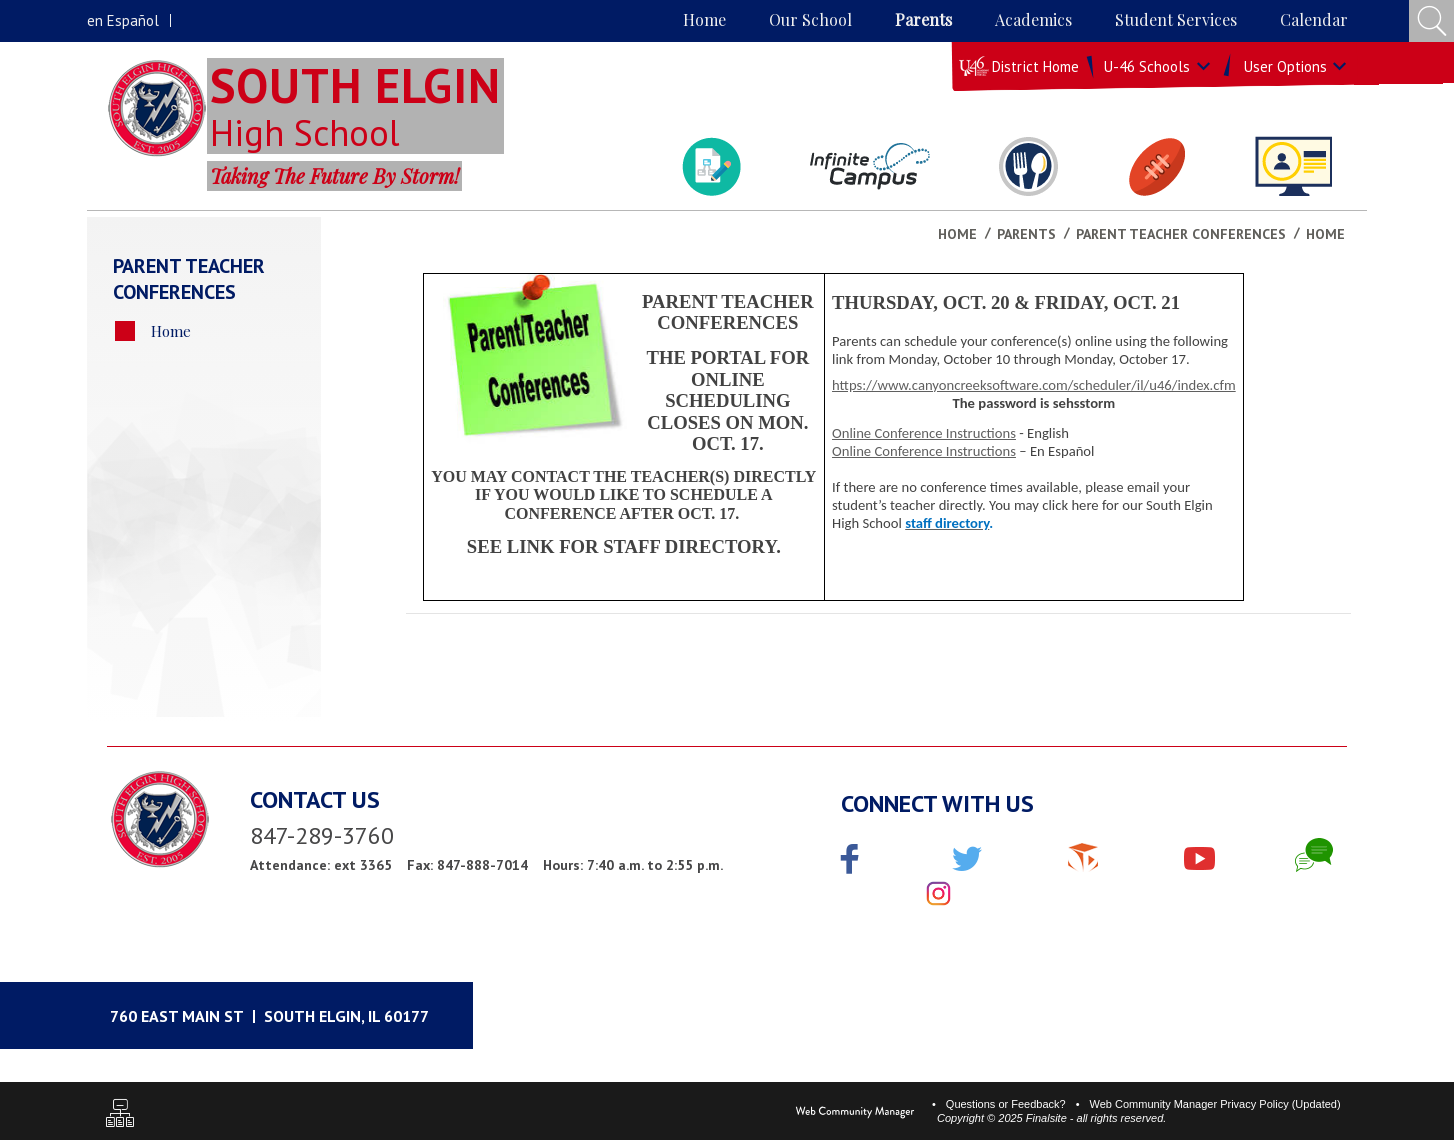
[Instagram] (938, 895)
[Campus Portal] (870, 166)
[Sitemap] (120, 1115)
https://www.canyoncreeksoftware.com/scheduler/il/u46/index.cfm (1034, 385)
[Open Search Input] (1431, 21)
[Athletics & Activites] (1156, 166)
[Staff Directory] (1293, 166)
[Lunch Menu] (1028, 166)
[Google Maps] (290, 1015)
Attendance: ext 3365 (321, 865)
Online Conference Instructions (924, 433)
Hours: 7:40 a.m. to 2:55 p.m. (633, 865)
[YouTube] (1199, 855)
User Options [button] (1285, 66)
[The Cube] (1083, 855)
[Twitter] (967, 861)
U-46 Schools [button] (1147, 66)
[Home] (704, 21)
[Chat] (1314, 855)
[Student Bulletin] (710, 166)
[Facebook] (850, 861)
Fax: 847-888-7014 (467, 865)
